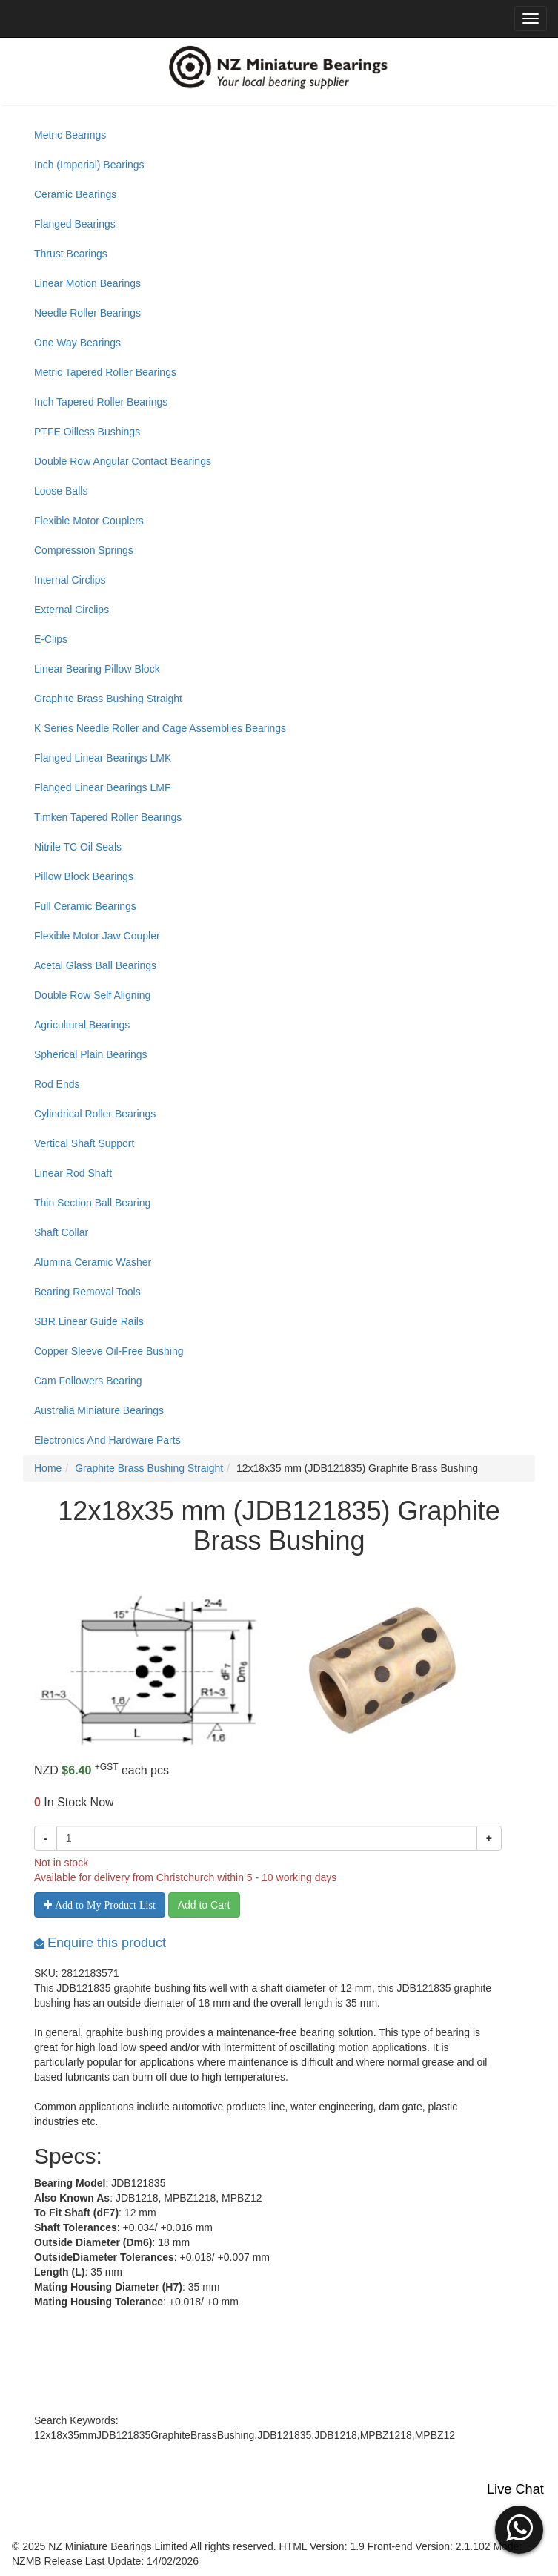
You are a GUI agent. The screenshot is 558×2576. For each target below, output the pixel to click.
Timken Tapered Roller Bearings (108, 817)
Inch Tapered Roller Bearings (100, 402)
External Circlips (71, 609)
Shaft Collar (61, 1232)
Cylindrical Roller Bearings (95, 1114)
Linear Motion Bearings (87, 283)
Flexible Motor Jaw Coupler (97, 936)
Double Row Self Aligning (92, 995)
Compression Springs (83, 550)
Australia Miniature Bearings (99, 1410)
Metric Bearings (70, 135)
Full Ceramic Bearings (85, 906)
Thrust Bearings (70, 254)
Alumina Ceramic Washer (92, 1262)
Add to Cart (204, 1905)
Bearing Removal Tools (87, 1292)
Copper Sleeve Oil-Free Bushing (109, 1351)
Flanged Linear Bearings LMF (102, 787)
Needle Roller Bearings (87, 313)
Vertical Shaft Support (84, 1143)
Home (48, 1468)
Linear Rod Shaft (73, 1173)
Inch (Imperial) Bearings (89, 165)
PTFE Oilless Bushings (87, 431)
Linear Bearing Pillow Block (97, 669)
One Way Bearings (77, 343)
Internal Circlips (69, 580)
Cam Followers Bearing (88, 1381)
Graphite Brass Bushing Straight (108, 698)
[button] (519, 2528)
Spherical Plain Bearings (90, 1054)
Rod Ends (56, 1084)
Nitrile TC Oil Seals (78, 847)
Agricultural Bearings (82, 1025)
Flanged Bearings (75, 224)
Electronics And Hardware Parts (107, 1440)
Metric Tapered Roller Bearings (105, 372)
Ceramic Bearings (75, 194)
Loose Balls (60, 491)
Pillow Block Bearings (83, 876)
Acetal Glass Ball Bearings (95, 965)
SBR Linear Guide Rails (89, 1321)
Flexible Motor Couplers (89, 520)
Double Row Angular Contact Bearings (122, 461)
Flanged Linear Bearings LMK (102, 758)
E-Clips (50, 639)
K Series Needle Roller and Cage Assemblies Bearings (160, 728)
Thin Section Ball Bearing (92, 1203)
